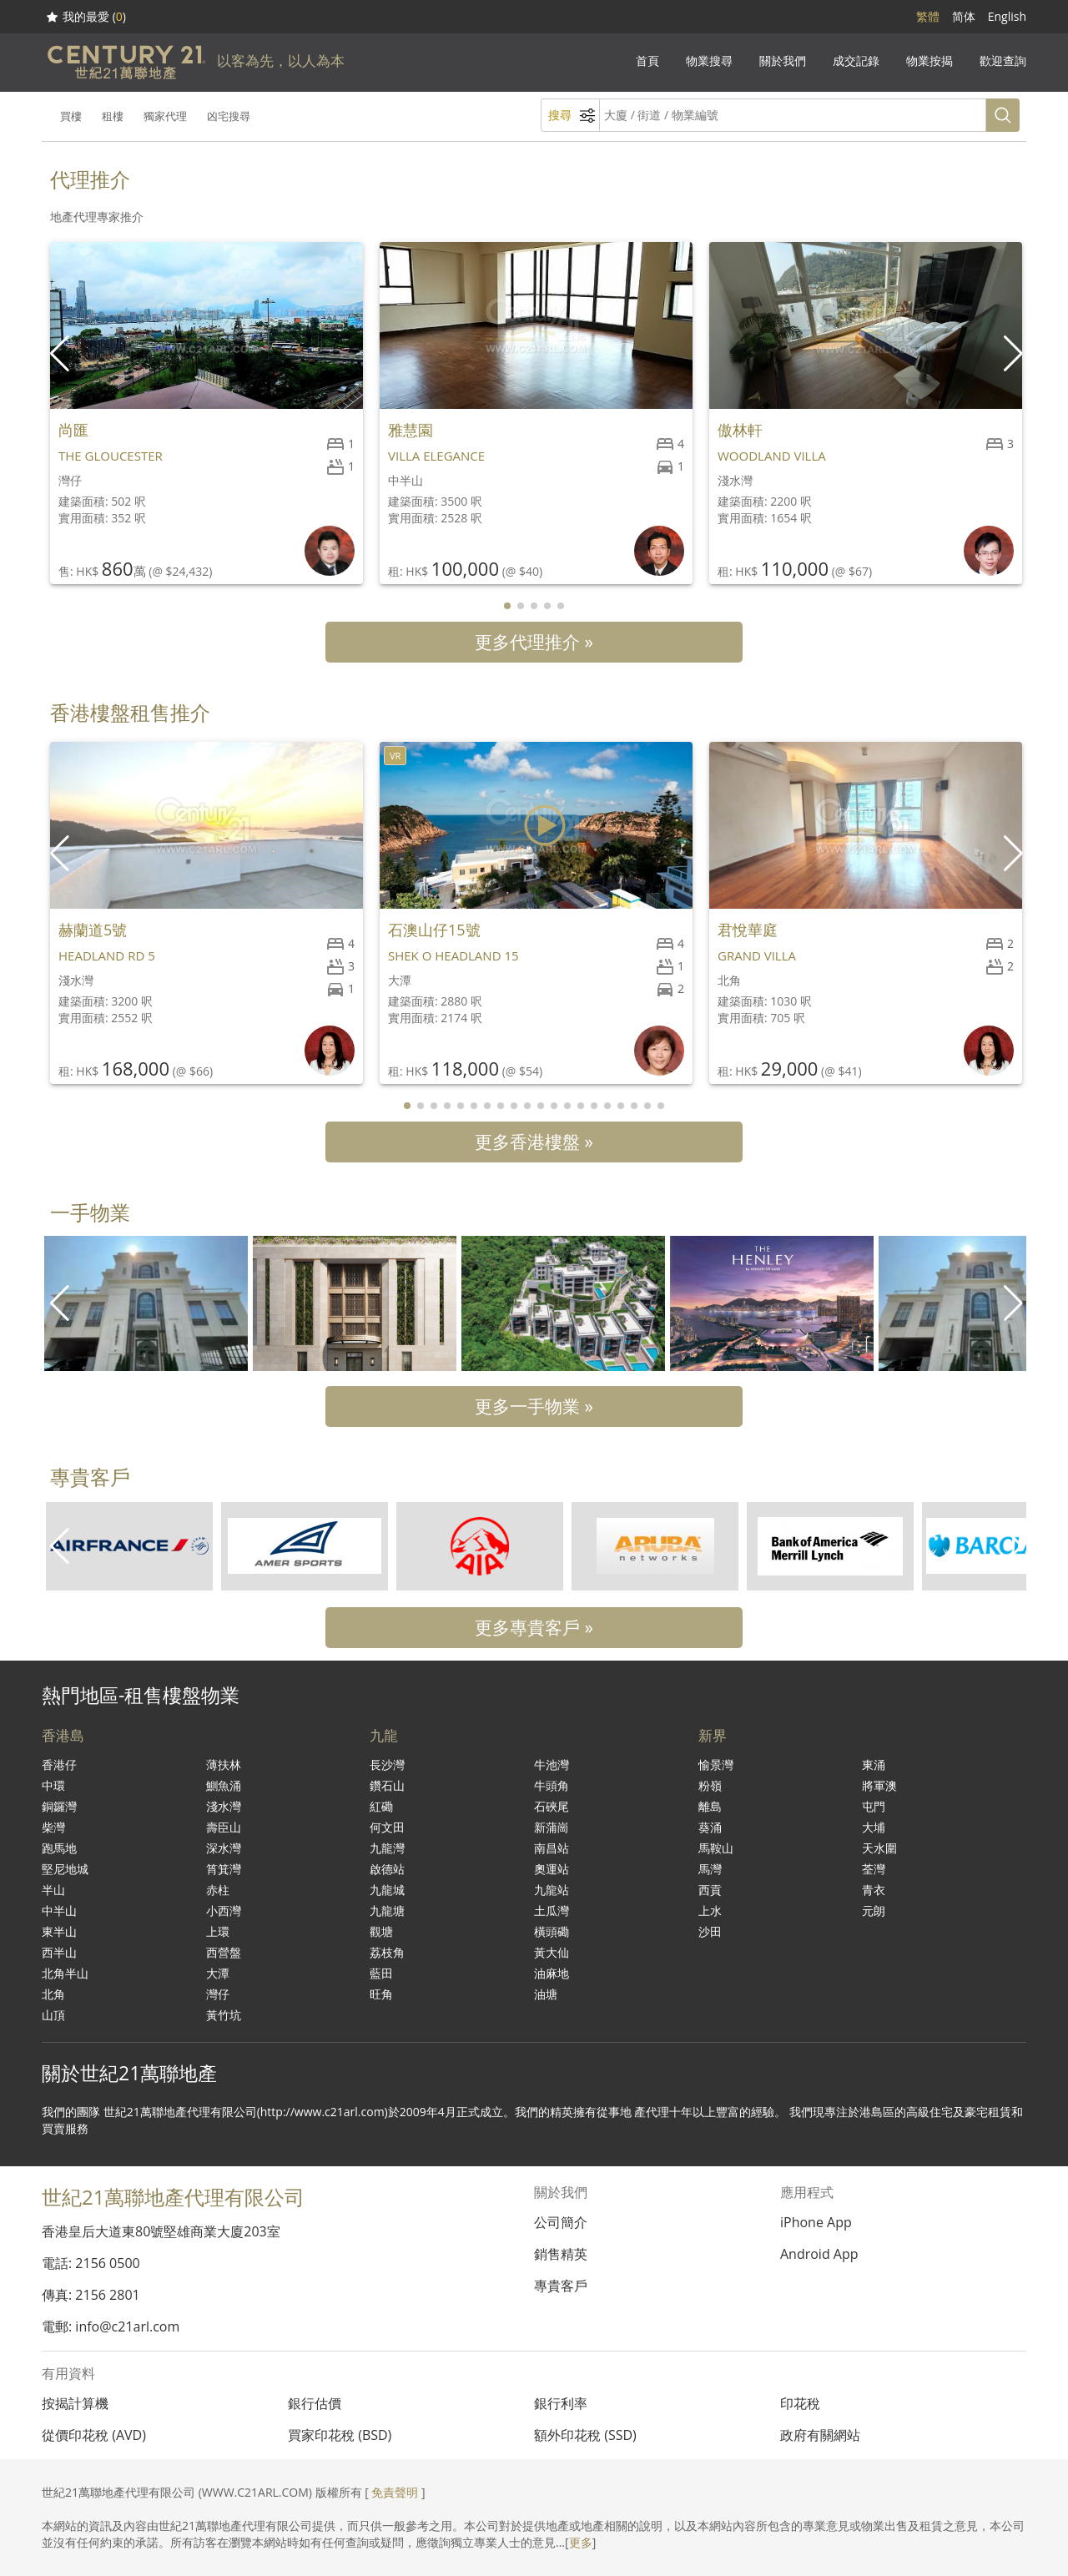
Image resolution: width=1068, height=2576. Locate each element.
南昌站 (551, 1848)
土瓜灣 (551, 1910)
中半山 (59, 1910)
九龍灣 (387, 1848)
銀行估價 (314, 2403)
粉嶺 (710, 1785)
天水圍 (879, 1848)
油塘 (545, 1994)
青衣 (873, 1890)
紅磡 (381, 1806)
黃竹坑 (223, 2015)
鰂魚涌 (223, 1785)
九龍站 (551, 1890)
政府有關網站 (820, 2435)
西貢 (710, 1890)
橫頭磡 (551, 1931)
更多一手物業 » (534, 1406)
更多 (580, 2542)
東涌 (873, 1764)
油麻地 (551, 1973)
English (1007, 16)
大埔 (873, 1827)
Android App (819, 2254)
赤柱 (217, 1890)
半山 (53, 1890)
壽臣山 (223, 1827)
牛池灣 (551, 1764)
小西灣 (223, 1910)
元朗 (873, 1910)
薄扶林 (223, 1764)
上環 (217, 1931)
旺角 (381, 1994)
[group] (146, 1303)
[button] (1015, 353)
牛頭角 (551, 1785)
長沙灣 (387, 1764)
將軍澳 (879, 1785)
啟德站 (387, 1869)
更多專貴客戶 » (534, 1627)
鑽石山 (387, 1785)
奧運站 (551, 1869)
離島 (710, 1806)
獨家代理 (165, 116)
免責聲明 (394, 2492)
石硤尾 (551, 1806)
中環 (53, 1785)
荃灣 (873, 1869)
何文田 (387, 1827)
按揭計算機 (75, 2403)
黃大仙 (551, 1952)
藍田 (381, 1973)
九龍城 (387, 1890)
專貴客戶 (560, 2285)
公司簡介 (560, 2222)
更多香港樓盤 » (534, 1141)
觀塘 (381, 1931)
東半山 (59, 1931)
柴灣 (53, 1827)
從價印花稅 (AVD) (94, 2435)
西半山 (59, 1952)
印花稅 (800, 2403)
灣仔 (217, 1994)
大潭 (217, 1973)
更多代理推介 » (534, 641)
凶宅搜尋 (228, 116)
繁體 (928, 16)
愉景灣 (715, 1764)
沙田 (710, 1931)
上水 (710, 1910)
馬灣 (710, 1869)
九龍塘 (387, 1910)
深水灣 (223, 1848)
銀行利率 (560, 2403)
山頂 (53, 2015)
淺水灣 (223, 1806)
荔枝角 (387, 1952)
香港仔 (59, 1764)
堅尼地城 (65, 1869)
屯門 (873, 1806)
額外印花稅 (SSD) (585, 2435)
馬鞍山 (715, 1848)
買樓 (71, 116)
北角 (53, 1994)
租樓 (112, 116)
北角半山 (65, 1973)
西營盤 (223, 1952)
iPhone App (816, 2222)
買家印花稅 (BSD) (339, 2435)
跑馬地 (59, 1848)
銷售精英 (560, 2254)
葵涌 (710, 1827)
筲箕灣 (223, 1869)
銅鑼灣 (59, 1806)
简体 (963, 16)
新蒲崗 (551, 1827)
